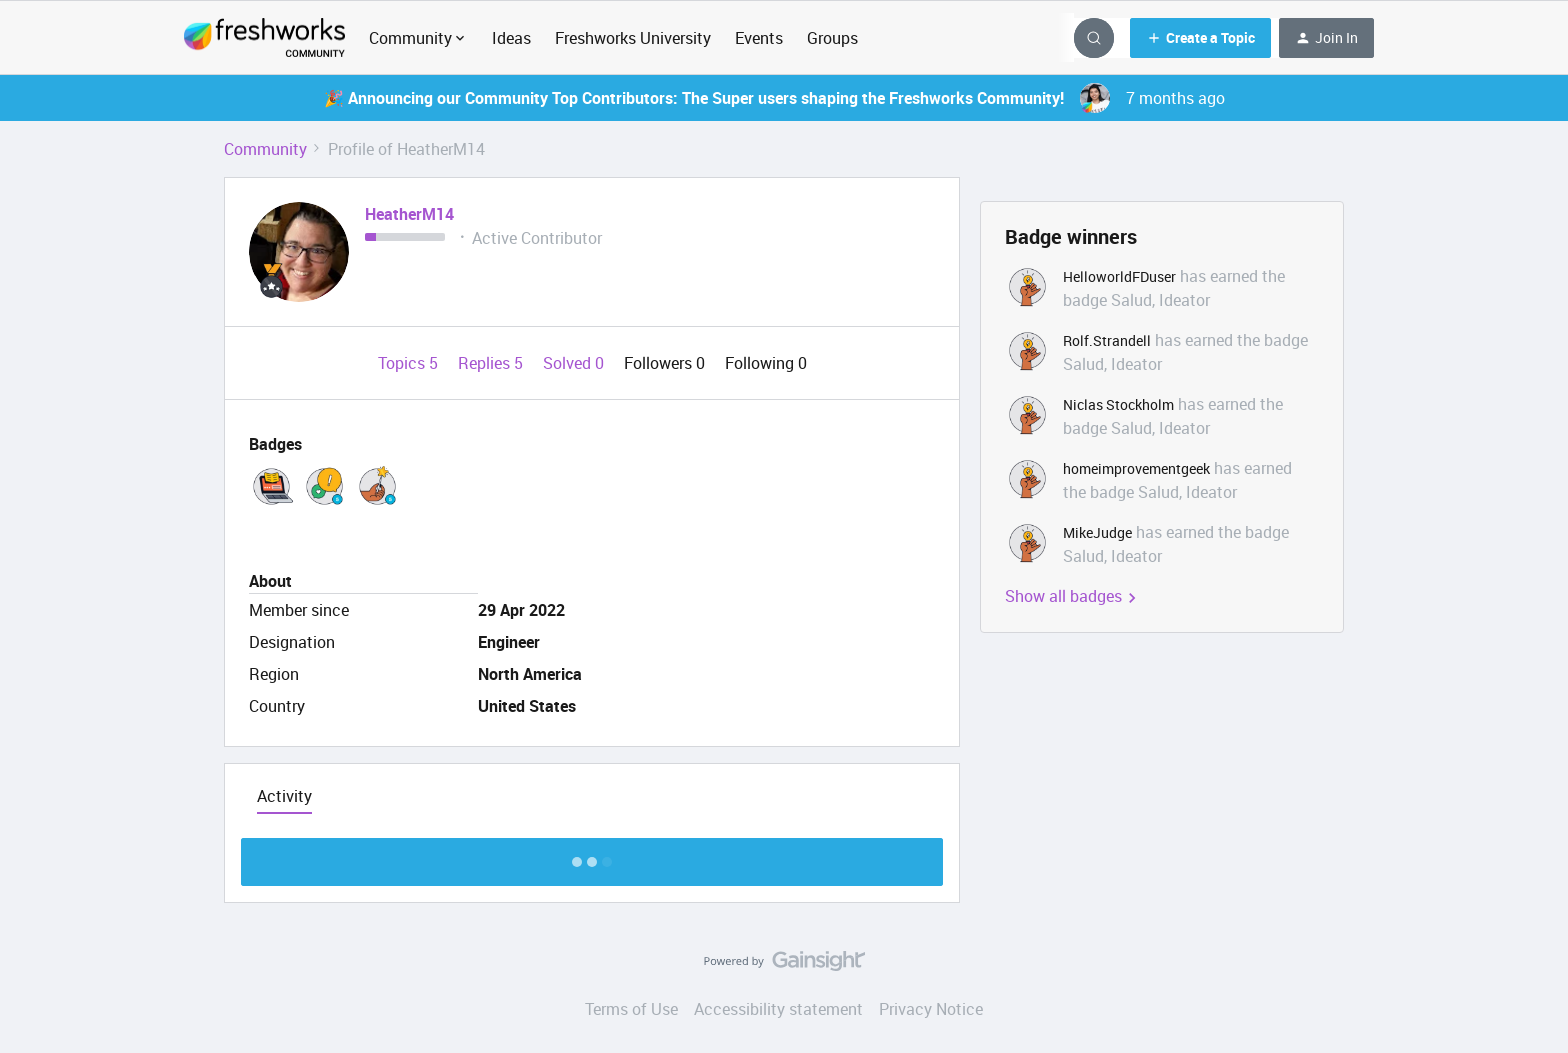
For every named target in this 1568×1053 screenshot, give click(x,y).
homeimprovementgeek (1136, 468)
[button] (1200, 38)
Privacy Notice (931, 1009)
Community (265, 149)
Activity (284, 796)
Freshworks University (633, 38)
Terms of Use (631, 1009)
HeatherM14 (409, 214)
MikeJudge (1097, 532)
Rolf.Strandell (1107, 340)
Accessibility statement (778, 1009)
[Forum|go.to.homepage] (264, 38)
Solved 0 (575, 363)
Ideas (511, 38)
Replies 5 (492, 363)
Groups (832, 38)
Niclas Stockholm (1118, 404)
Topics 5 (410, 363)
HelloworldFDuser (1119, 276)
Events (759, 38)
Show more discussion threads (592, 856)
